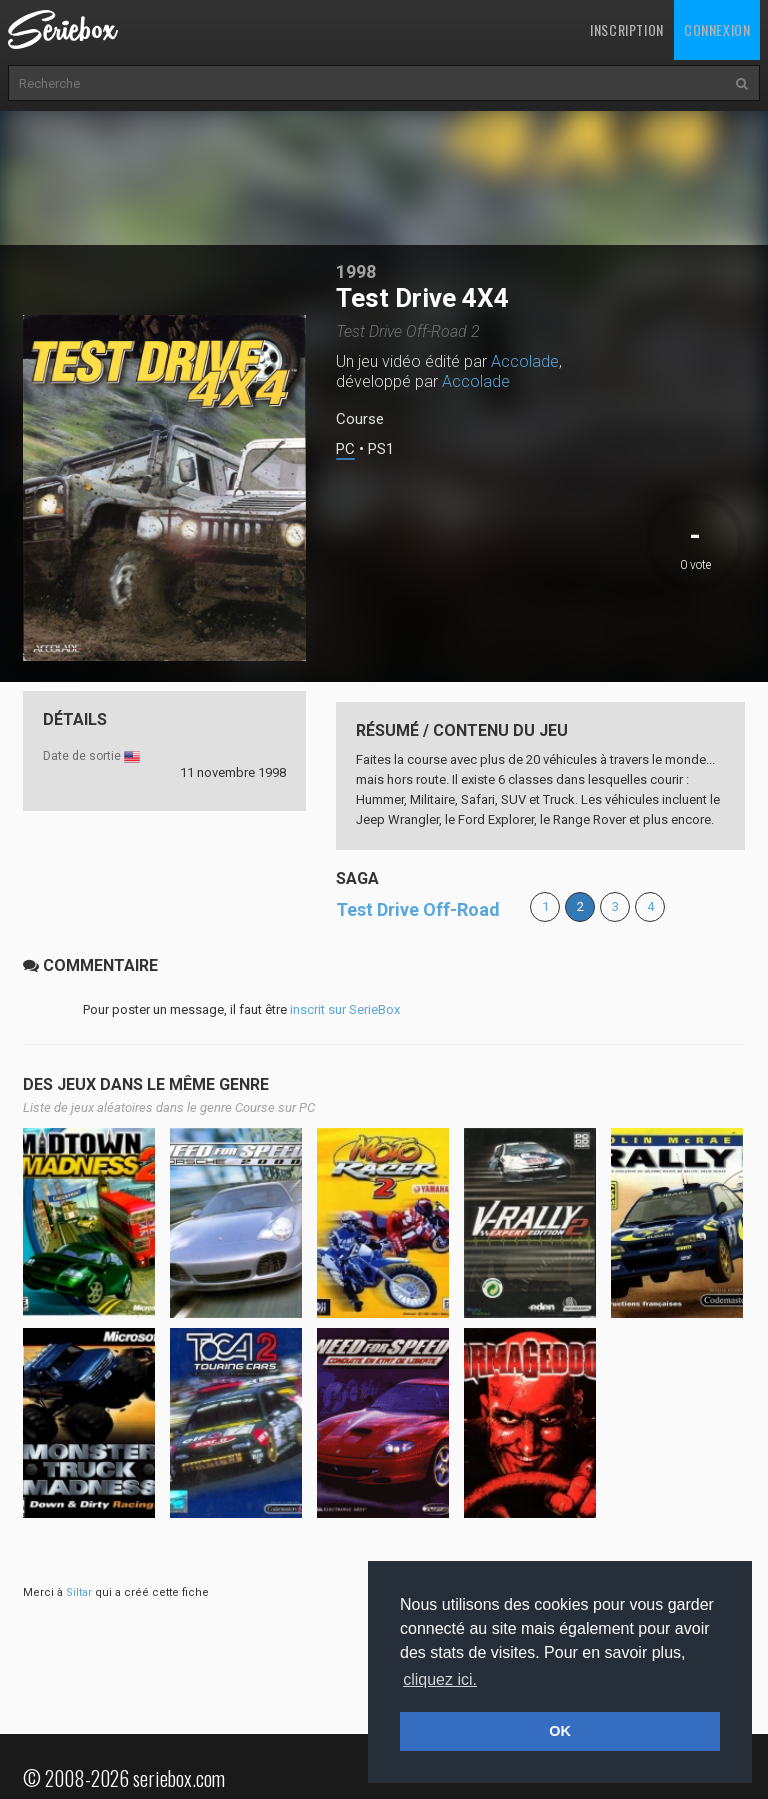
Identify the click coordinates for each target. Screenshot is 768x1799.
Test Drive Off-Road (418, 909)
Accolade (525, 361)
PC (345, 449)
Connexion (717, 29)
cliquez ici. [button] (440, 1679)
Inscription (627, 29)
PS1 (381, 449)
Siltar (79, 1592)
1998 (356, 271)
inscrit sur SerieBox (345, 1009)
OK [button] (560, 1731)
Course (360, 419)
